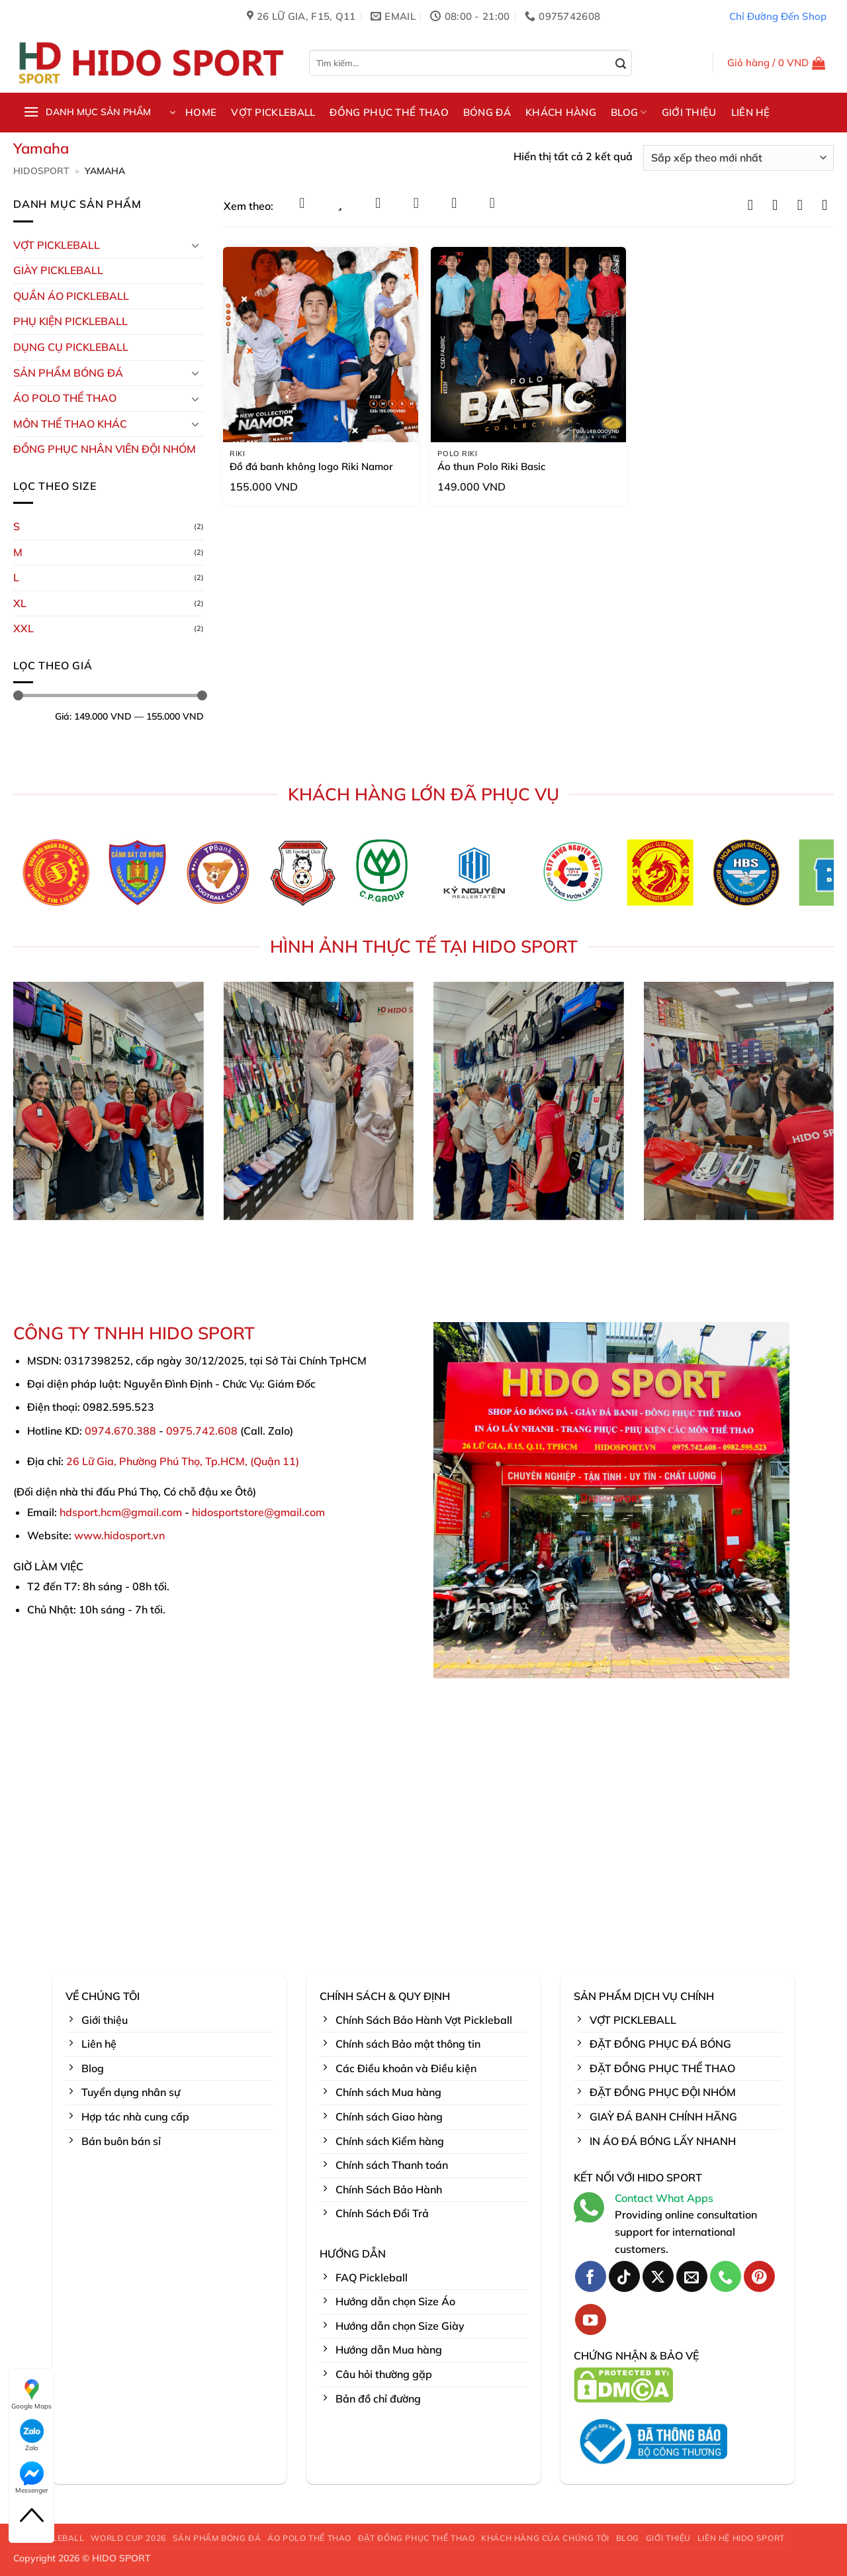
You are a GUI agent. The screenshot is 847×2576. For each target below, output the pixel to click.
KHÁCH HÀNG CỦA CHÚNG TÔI (545, 2538)
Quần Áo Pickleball (71, 296)
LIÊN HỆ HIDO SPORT (741, 2538)
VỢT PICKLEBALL (273, 112)
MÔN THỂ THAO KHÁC (70, 423)
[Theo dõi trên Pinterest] (759, 2276)
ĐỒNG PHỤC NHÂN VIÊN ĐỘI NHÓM (104, 448)
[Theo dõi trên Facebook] (590, 2276)
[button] (776, 63)
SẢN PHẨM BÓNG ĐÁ (217, 2538)
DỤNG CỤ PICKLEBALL (70, 347)
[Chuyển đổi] (196, 245)
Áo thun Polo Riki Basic (491, 466)
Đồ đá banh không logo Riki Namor (311, 466)
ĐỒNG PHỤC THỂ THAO (389, 112)
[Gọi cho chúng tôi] (725, 2276)
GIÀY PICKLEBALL (58, 270)
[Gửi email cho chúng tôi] (691, 2276)
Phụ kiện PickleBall (70, 321)
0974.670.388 (120, 1430)
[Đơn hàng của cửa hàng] (738, 158)
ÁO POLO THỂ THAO (64, 398)
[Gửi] (621, 64)
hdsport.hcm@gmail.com (121, 1512)
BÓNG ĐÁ (487, 112)
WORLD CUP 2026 (128, 2538)
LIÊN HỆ (750, 112)
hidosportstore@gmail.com (258, 1512)
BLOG (629, 112)
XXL (23, 628)
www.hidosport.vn (119, 1535)
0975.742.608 (202, 1430)
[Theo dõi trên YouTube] (590, 2319)
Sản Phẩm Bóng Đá (68, 372)
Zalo (32, 2435)
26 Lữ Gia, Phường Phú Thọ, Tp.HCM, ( (159, 1461)
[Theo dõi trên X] (658, 2276)
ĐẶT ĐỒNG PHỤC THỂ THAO (416, 2538)
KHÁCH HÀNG (560, 112)
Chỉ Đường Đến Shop (777, 16)
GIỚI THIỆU (689, 112)
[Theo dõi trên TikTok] (624, 2276)
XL (19, 603)
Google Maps (31, 2393)
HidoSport (41, 171)
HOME (200, 112)
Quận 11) (276, 1461)
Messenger (31, 2478)
